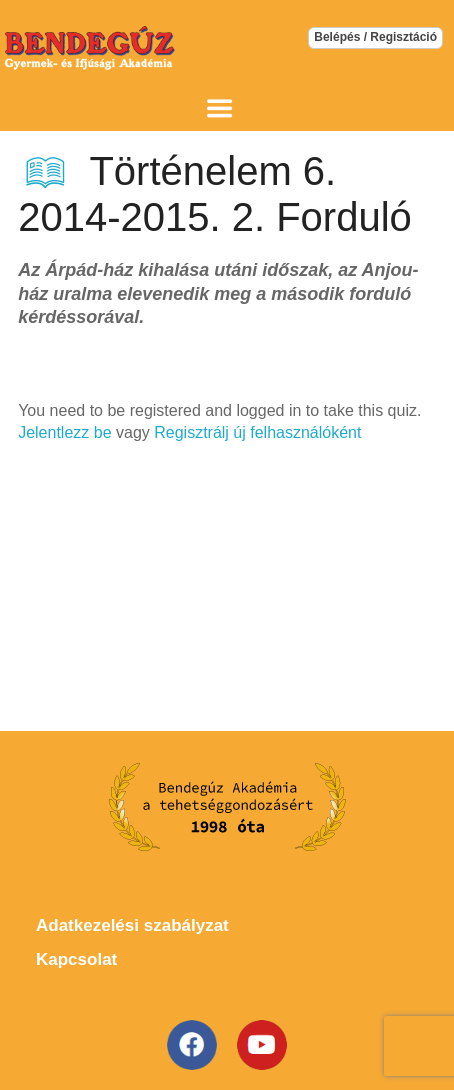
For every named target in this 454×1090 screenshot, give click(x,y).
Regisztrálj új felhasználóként (257, 432)
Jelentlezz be (64, 432)
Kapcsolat (76, 959)
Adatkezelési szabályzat (132, 925)
